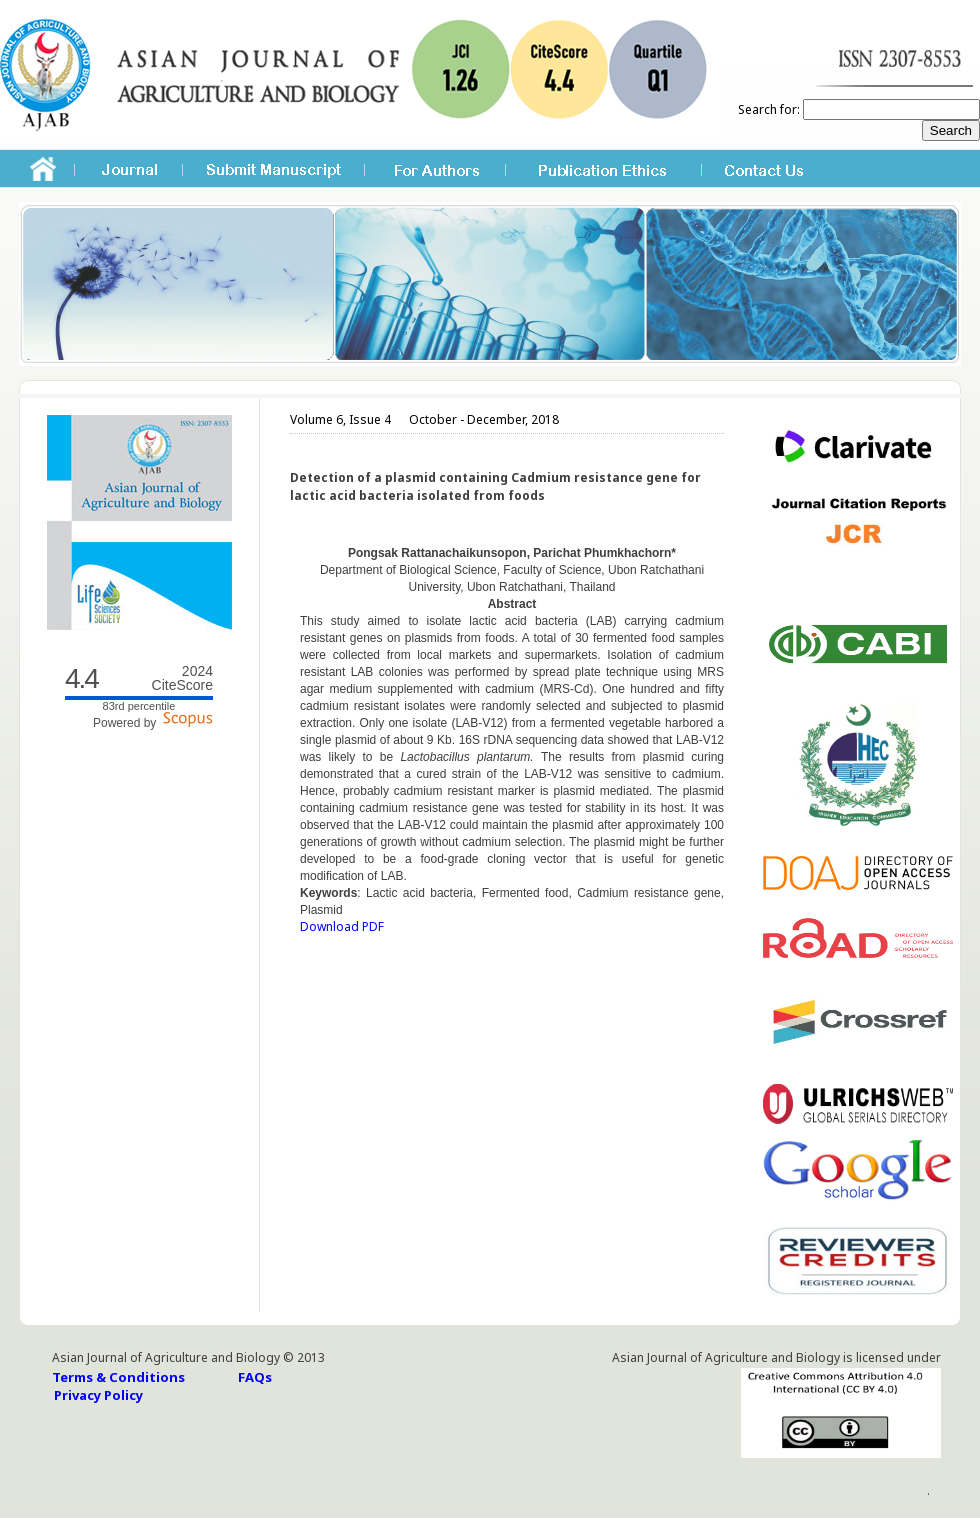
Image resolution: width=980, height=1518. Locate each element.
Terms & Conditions (118, 1377)
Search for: (769, 109)
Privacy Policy (98, 1395)
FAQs (255, 1377)
